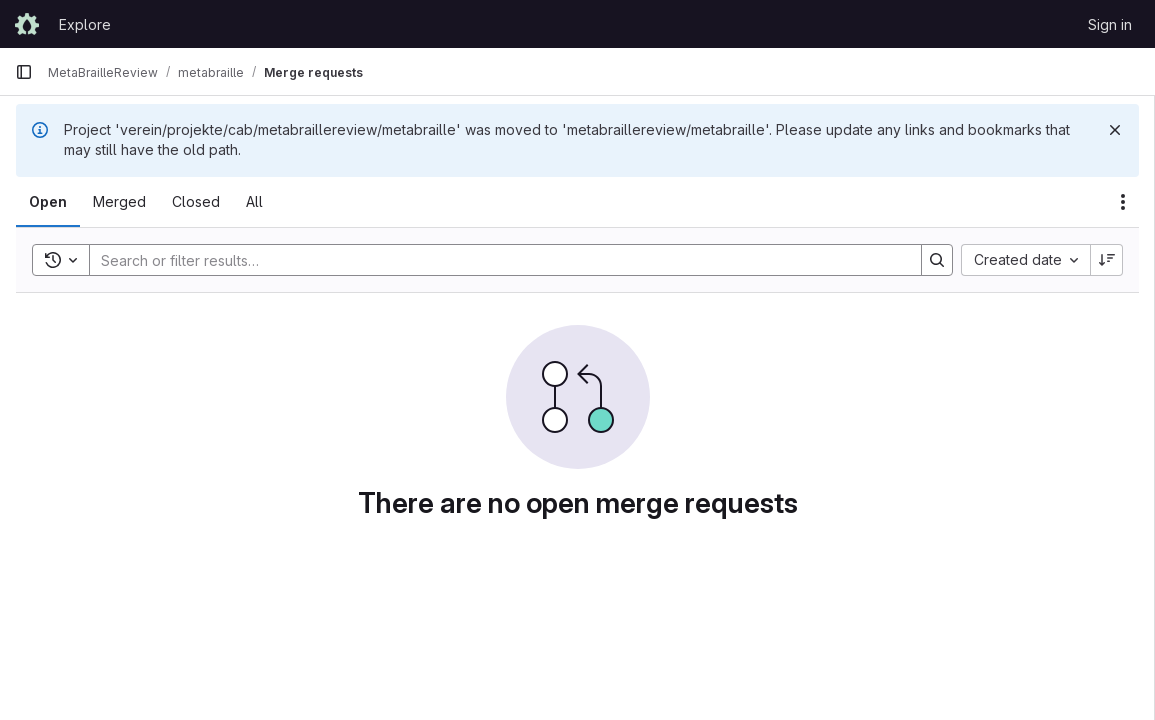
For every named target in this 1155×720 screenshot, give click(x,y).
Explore (85, 24)
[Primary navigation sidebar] (24, 72)
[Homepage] (27, 24)
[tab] (48, 202)
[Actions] (1123, 202)
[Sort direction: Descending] (1107, 260)
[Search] (495, 260)
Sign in (1110, 24)
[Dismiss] (1115, 130)
